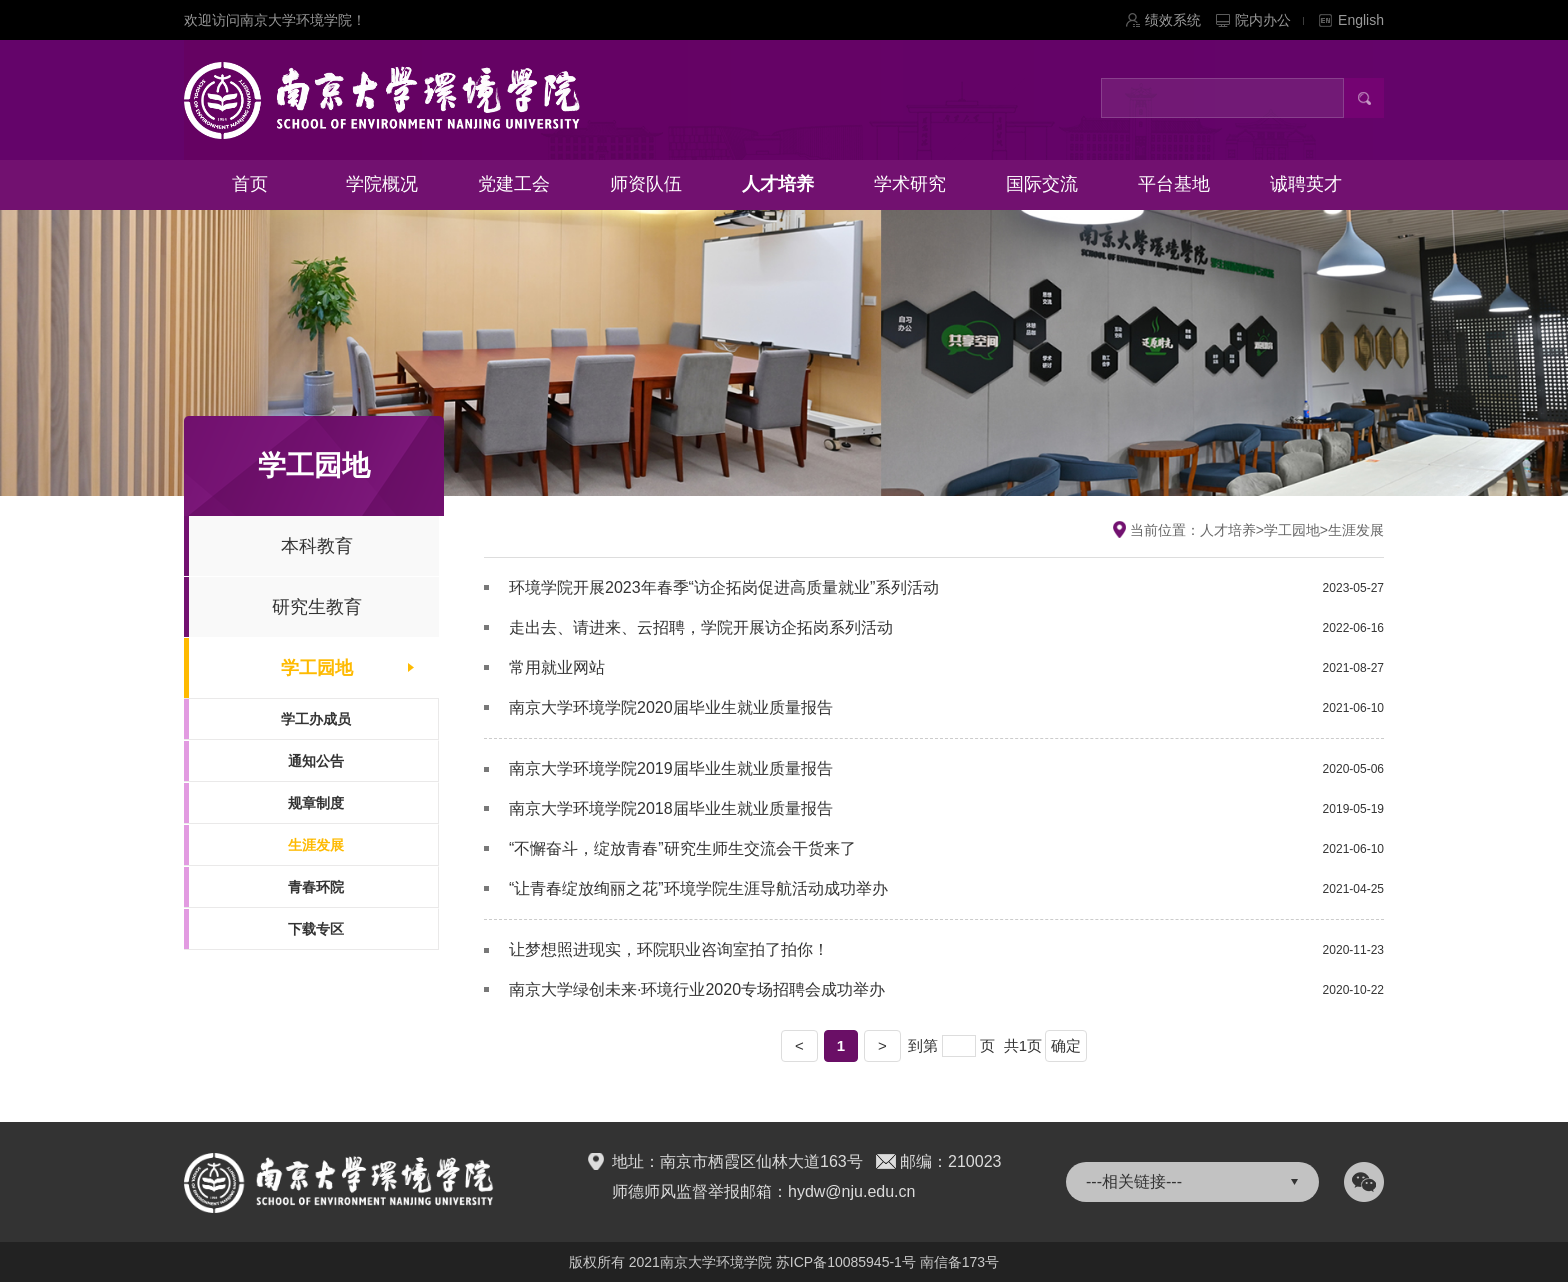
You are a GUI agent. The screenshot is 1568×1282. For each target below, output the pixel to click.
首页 (250, 184)
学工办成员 (316, 719)
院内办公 (1269, 20)
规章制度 (316, 803)
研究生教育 (317, 607)
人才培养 (778, 184)
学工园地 (317, 668)
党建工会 (514, 184)
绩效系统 (1173, 20)
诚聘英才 (1306, 184)
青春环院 (316, 887)
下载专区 (316, 929)
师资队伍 (646, 184)
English (1361, 20)
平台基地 (1174, 184)
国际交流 (1042, 184)
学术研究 (910, 184)
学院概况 (382, 184)
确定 (1066, 1045)
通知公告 (316, 761)
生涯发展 (316, 845)
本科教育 (317, 546)
